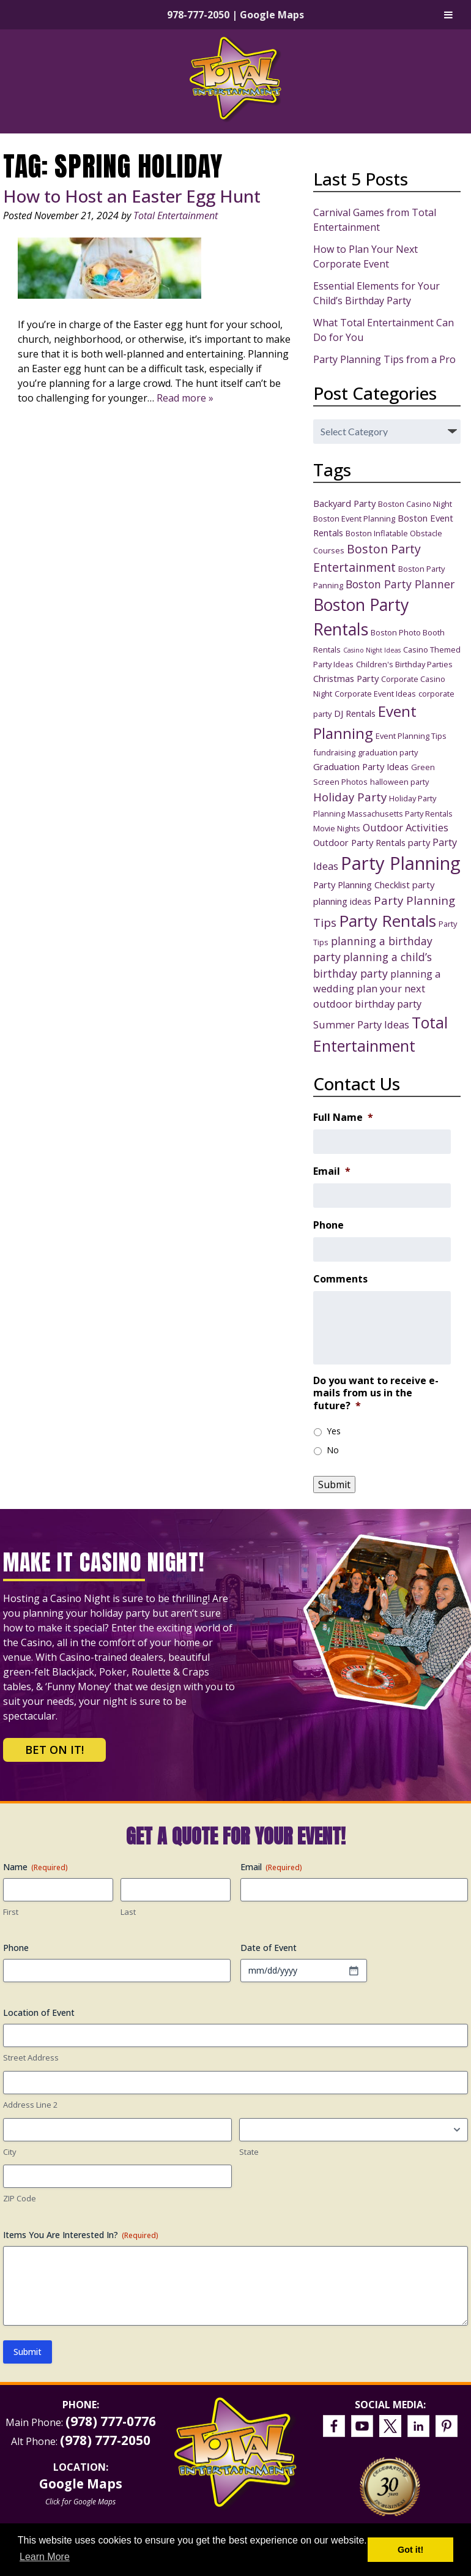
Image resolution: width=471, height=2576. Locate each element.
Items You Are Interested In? (80, 2235)
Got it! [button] (410, 2550)
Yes (334, 1431)
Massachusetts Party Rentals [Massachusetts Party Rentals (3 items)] (400, 813)
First (10, 1911)
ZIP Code (19, 2198)
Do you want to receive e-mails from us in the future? (376, 1393)
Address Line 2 (30, 2104)
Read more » (185, 398)
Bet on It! (54, 1749)
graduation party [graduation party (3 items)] (388, 752)
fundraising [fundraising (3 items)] (334, 752)
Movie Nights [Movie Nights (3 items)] (336, 828)
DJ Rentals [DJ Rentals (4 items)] (355, 713)
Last (128, 1911)
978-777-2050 (198, 14)
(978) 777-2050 (105, 2440)
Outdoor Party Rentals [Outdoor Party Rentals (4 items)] (359, 842)
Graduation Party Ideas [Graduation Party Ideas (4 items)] (361, 766)
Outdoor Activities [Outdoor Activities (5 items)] (405, 827)
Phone (328, 1225)
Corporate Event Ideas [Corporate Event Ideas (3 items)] (375, 693)
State (249, 2151)
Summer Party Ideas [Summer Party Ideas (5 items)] (361, 1024)
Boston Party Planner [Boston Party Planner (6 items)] (400, 584)
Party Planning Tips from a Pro (384, 359)
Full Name (343, 1117)
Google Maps (272, 14)
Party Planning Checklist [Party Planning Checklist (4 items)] (361, 884)
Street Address (31, 2057)
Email (331, 1171)
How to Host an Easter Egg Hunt (132, 196)
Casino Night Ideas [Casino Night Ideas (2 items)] (372, 650)
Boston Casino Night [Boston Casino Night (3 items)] (415, 503)
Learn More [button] (45, 2557)
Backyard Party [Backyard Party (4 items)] (344, 503)
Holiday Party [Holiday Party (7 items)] (350, 796)
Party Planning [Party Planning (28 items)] (401, 863)
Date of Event (268, 1947)
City (10, 2151)
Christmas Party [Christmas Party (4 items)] (346, 678)
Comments (340, 1279)
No (333, 1450)
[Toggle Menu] (448, 14)
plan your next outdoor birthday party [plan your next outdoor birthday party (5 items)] (369, 996)
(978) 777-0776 (110, 2421)
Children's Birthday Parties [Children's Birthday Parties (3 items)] (404, 664)
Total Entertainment (175, 215)
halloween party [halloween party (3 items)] (399, 781)
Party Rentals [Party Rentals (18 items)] (387, 921)
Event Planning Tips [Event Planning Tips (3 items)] (411, 735)
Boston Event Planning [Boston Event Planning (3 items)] (354, 518)
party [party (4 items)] (419, 842)
